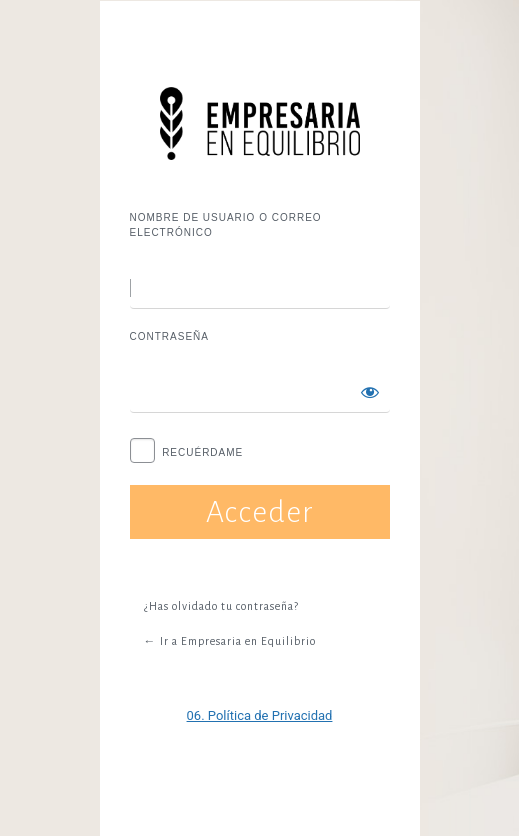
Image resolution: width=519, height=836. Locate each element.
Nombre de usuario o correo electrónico (226, 225)
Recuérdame (202, 452)
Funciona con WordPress (260, 123)
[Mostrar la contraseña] (370, 392)
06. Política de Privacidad (260, 715)
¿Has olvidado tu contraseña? (221, 606)
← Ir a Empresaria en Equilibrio (230, 641)
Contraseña (169, 336)
